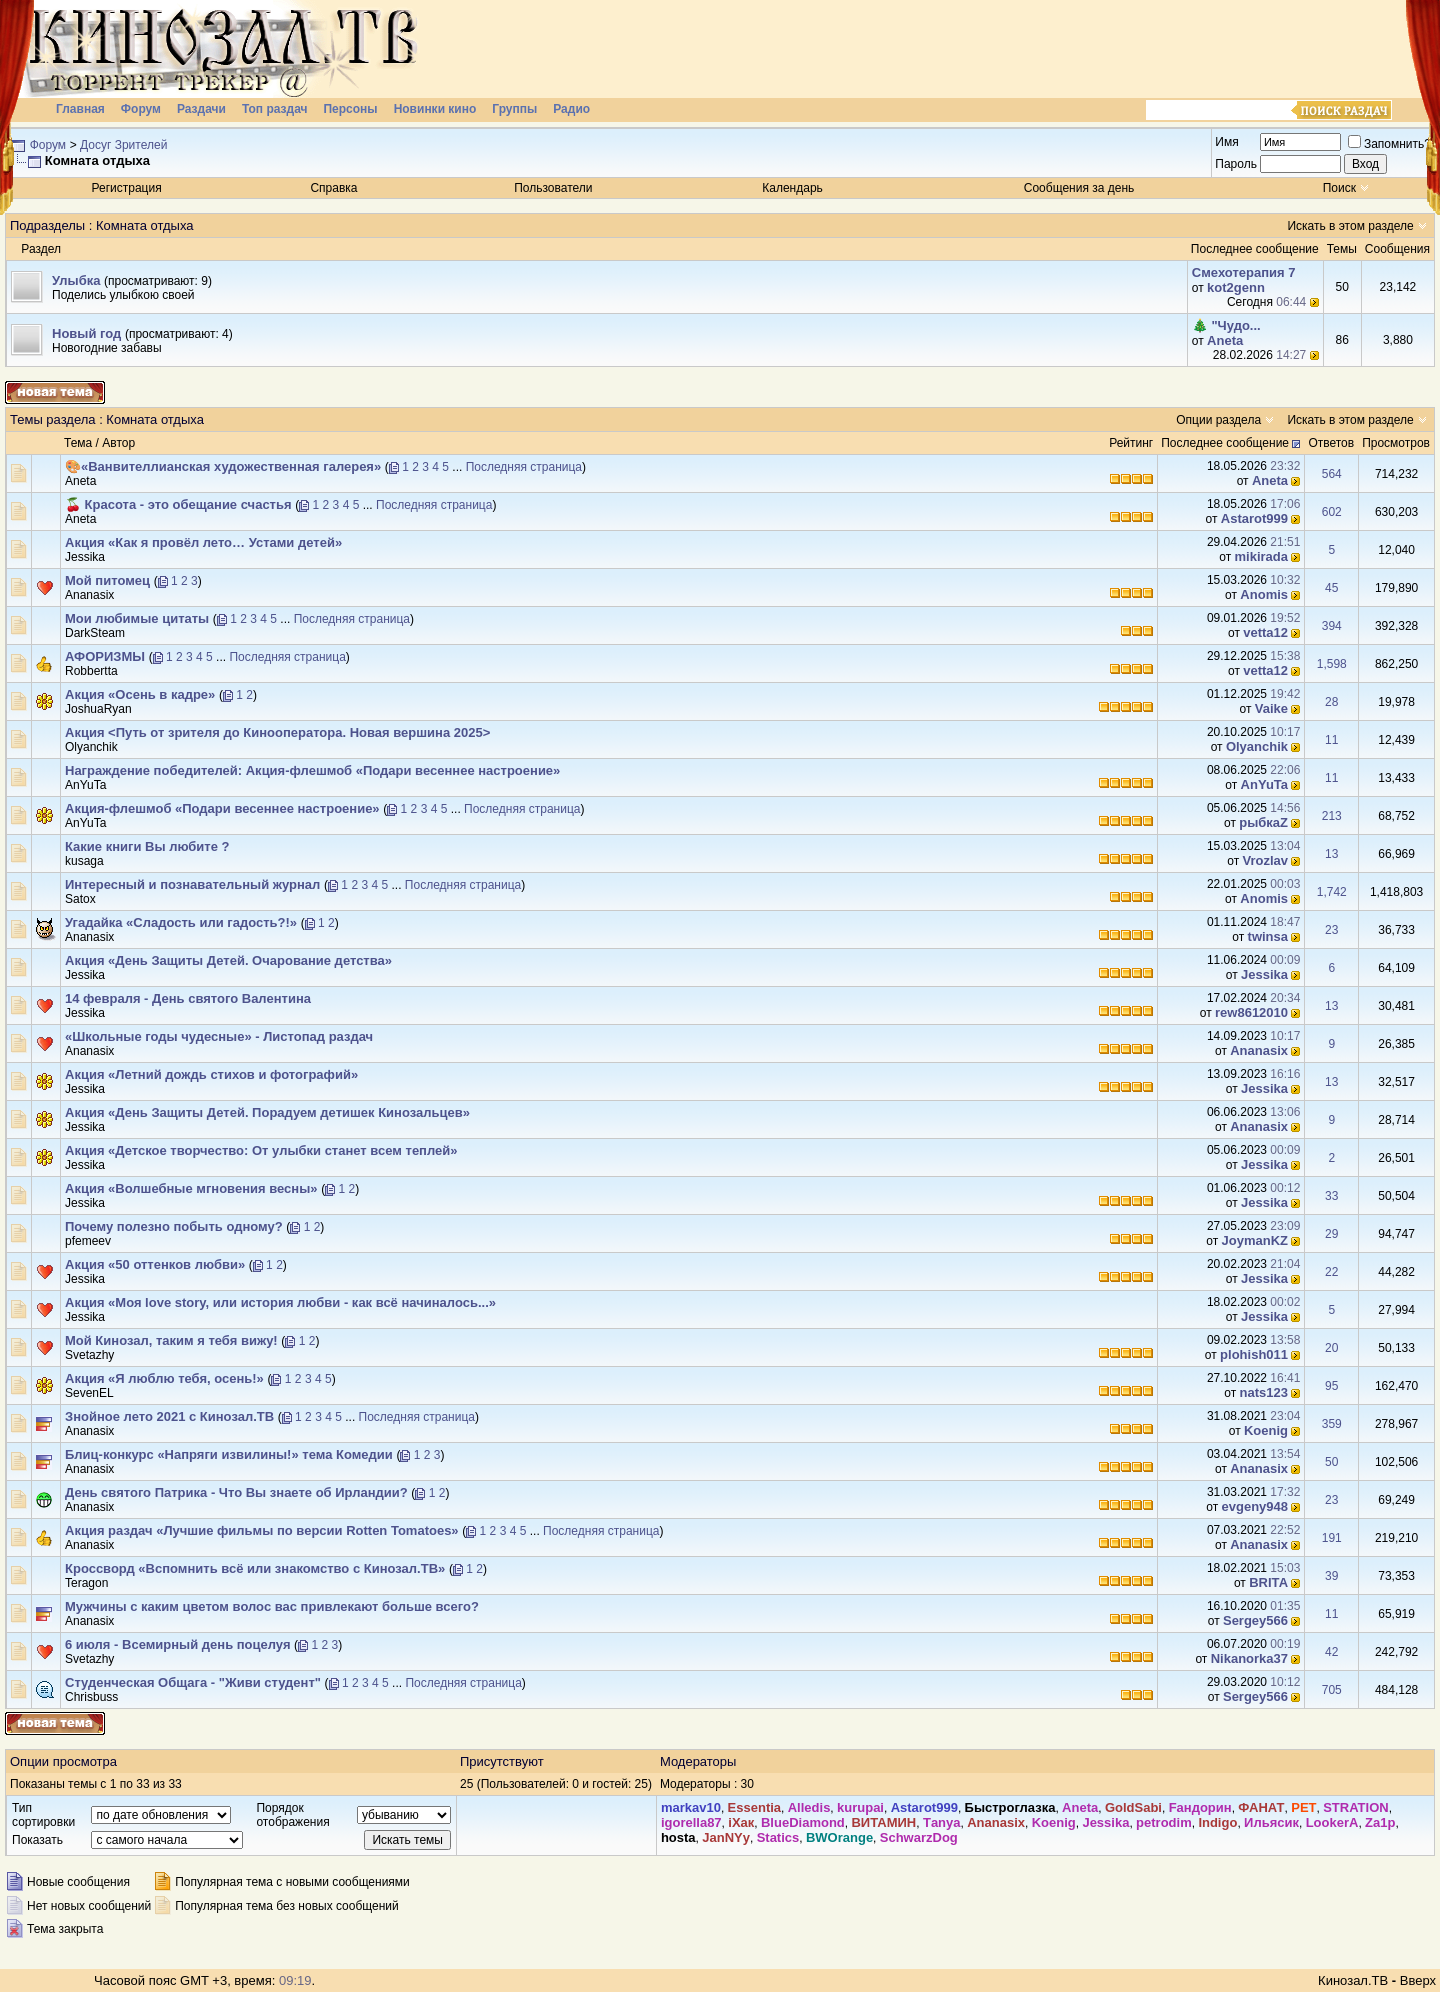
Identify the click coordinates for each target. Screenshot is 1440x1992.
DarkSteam (95, 633)
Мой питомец (107, 580)
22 (1331, 1272)
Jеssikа (85, 557)
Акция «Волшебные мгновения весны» (191, 1188)
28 (1331, 702)
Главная (80, 109)
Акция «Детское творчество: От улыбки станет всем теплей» (261, 1150)
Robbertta (91, 671)
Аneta (1225, 340)
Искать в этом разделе (1350, 226)
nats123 (1264, 1392)
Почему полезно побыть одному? (174, 1226)
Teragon (86, 1583)
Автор (118, 443)
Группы (514, 109)
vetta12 (1265, 632)
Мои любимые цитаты (137, 618)
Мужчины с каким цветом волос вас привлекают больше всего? (272, 1606)
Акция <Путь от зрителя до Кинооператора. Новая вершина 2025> (277, 732)
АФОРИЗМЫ (105, 656)
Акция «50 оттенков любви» (155, 1264)
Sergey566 (1255, 1620)
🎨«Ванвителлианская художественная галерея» (223, 466)
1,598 (1332, 664)
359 (1332, 1424)
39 (1331, 1576)
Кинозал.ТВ (1353, 1980)
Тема (78, 443)
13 (1331, 854)
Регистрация (127, 188)
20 (1331, 1348)
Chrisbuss (91, 1697)
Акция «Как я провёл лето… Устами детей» (203, 542)
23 (1331, 930)
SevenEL (89, 1393)
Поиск (1339, 188)
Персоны (350, 109)
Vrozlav (1266, 860)
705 (1332, 1690)
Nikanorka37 (1249, 1658)
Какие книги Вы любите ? (147, 846)
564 (1332, 474)
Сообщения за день (1079, 188)
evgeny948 (1255, 1506)
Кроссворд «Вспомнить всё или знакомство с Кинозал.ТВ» (255, 1568)
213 (1332, 816)
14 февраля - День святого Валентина (188, 998)
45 (1331, 588)
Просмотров (1396, 443)
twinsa (1268, 936)
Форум (141, 109)
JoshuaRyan (98, 709)
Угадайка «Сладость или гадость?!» (181, 922)
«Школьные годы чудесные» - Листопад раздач (219, 1036)
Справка (333, 188)
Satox (80, 899)
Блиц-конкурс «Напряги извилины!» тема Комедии (229, 1454)
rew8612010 (1251, 1012)
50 (1331, 1462)
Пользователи (553, 188)
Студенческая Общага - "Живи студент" (193, 1682)
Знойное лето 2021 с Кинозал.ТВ (169, 1416)
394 (1332, 626)
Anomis (1264, 594)
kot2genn (1236, 287)
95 (1331, 1386)
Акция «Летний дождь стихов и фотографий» (211, 1074)
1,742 (1332, 892)
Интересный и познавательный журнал (192, 884)
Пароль (1236, 164)
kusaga (84, 861)
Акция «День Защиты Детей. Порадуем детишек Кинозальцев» (267, 1112)
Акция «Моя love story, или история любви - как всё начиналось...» (280, 1302)
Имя (1226, 142)
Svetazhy (89, 1355)
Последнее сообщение (1225, 443)
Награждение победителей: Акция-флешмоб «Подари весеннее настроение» (312, 770)
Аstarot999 (1254, 518)
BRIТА (1268, 1582)
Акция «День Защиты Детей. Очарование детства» (228, 960)
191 (1332, 1538)
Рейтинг (1131, 443)
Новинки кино (435, 109)
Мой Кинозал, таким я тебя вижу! (171, 1340)
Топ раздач (275, 109)
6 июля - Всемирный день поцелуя (177, 1644)
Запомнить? (1389, 144)
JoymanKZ (1255, 1240)
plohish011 (1254, 1354)
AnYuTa (85, 785)
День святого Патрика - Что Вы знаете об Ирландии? (236, 1492)
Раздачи (201, 109)
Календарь (792, 188)
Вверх (1418, 1980)
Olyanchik (91, 747)
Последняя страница (524, 467)
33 (1331, 1196)
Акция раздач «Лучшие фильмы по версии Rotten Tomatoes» (262, 1530)
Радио (571, 109)
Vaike (1271, 708)
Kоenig (1266, 1430)
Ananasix (89, 595)
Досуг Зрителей (123, 145)
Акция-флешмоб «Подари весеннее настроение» (222, 808)
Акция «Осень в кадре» (140, 694)
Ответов (1331, 443)
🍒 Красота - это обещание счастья (178, 504)
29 (1331, 1234)
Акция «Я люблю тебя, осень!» (164, 1378)
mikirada (1261, 556)
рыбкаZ (1263, 822)
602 (1332, 512)
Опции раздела (1218, 420)
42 (1331, 1652)
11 (1331, 740)
